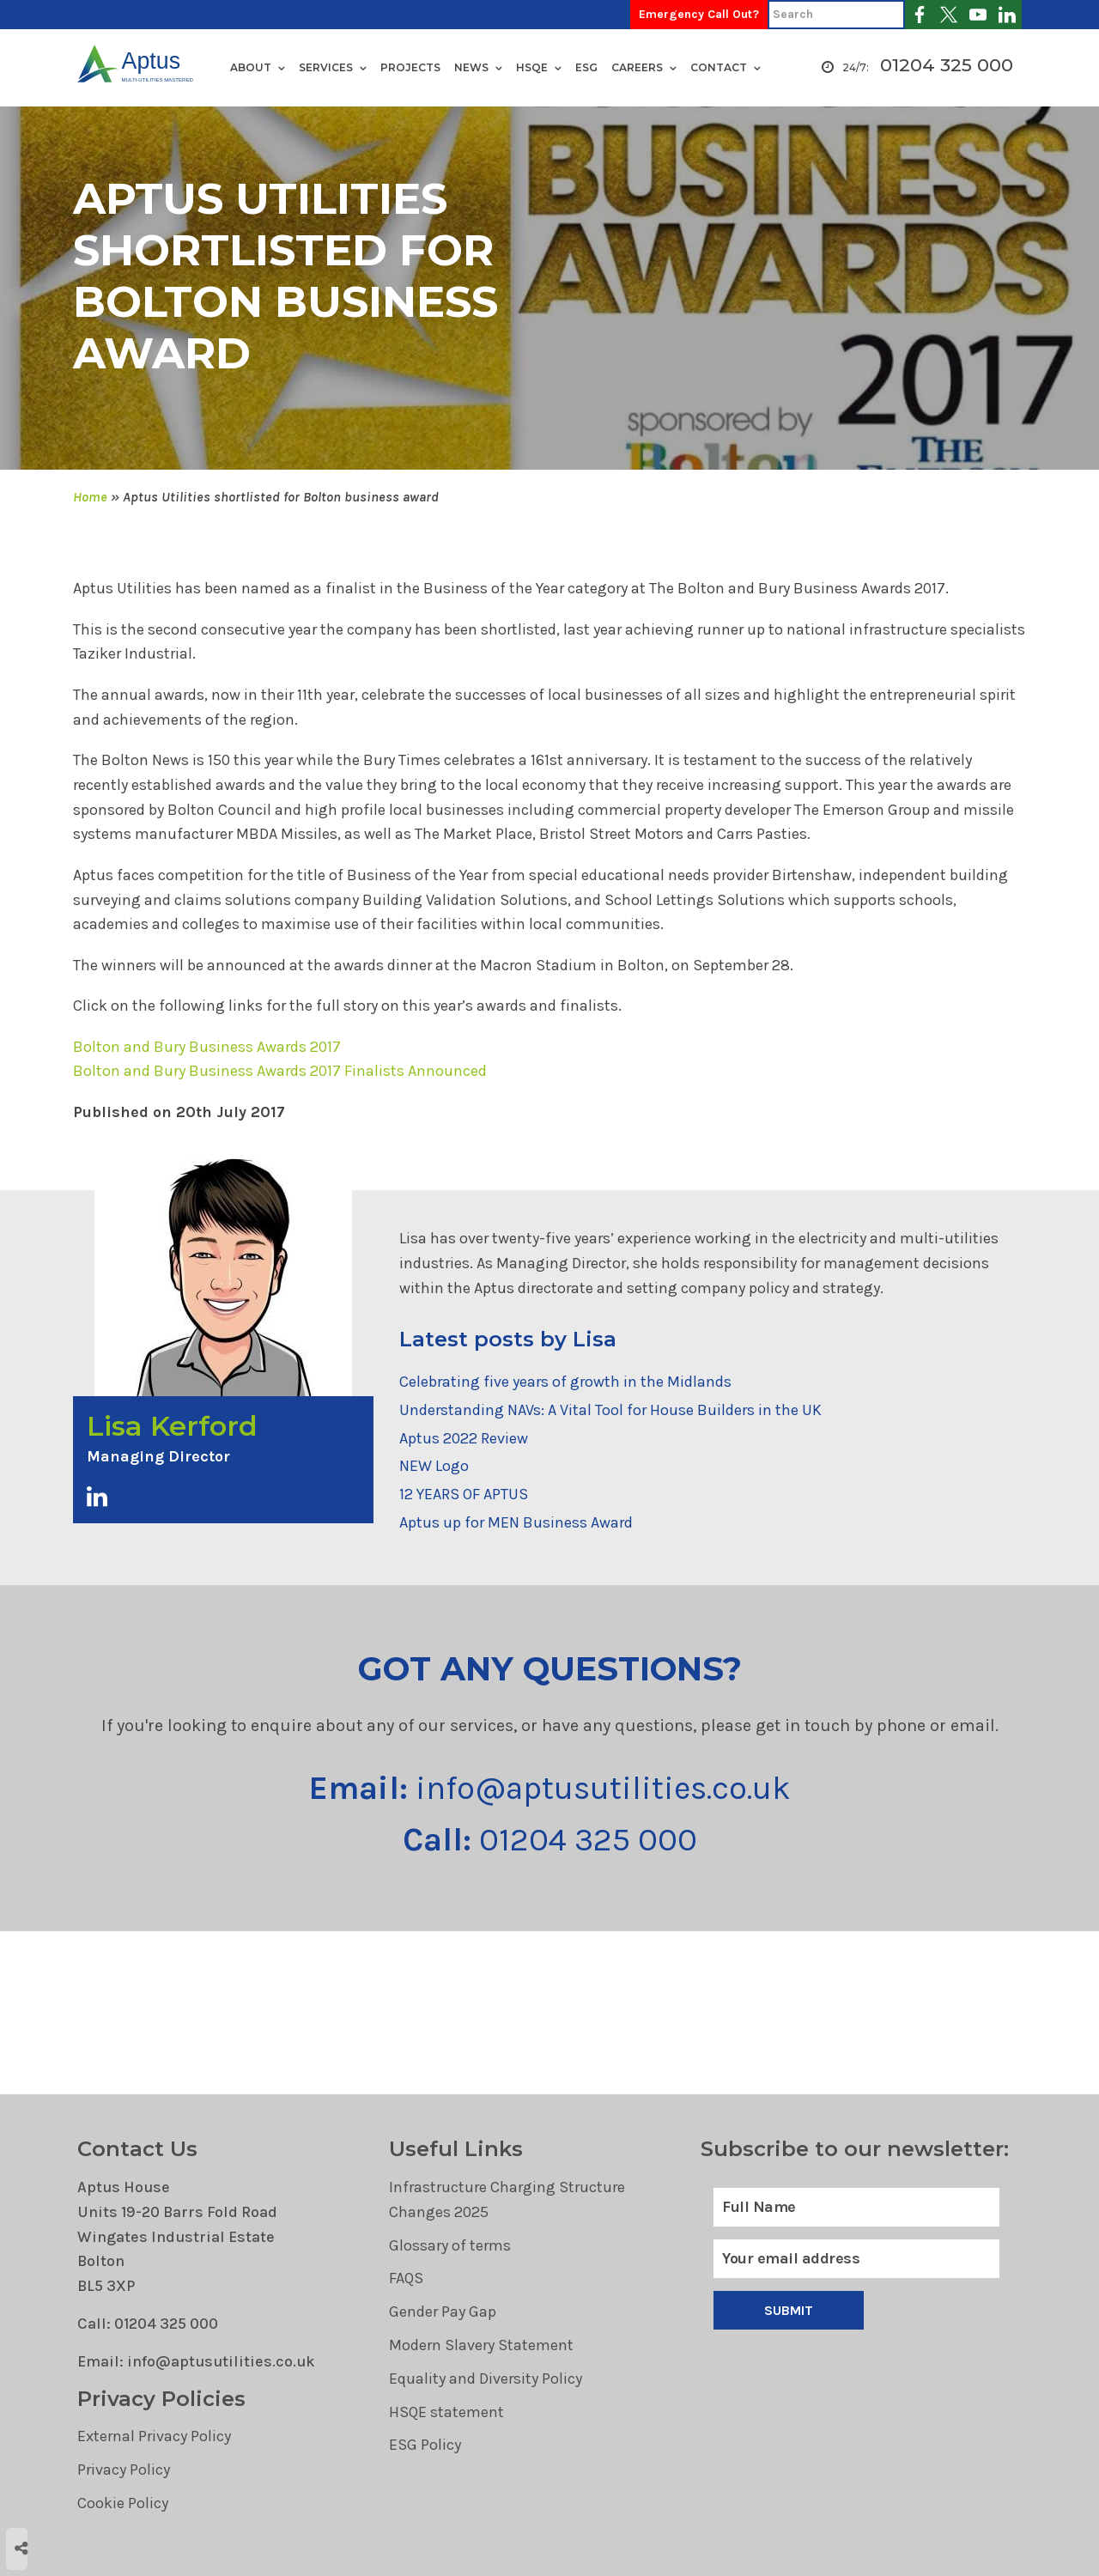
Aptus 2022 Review (463, 1438)
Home (90, 497)
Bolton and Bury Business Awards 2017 (207, 1046)
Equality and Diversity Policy (485, 2378)
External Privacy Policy (154, 2436)
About (250, 67)
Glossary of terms (450, 2245)
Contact (718, 67)
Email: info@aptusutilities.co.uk (196, 2361)
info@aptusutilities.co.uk (550, 1788)
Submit (789, 2310)
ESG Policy (425, 2444)
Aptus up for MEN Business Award (516, 1522)
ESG (586, 67)
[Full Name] (856, 2207)
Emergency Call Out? (699, 14)
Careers (637, 67)
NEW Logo (434, 1465)
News (471, 67)
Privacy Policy (123, 2469)
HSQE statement (446, 2412)
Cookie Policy (122, 2503)
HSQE (532, 67)
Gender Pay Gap (442, 2311)
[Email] (856, 2258)
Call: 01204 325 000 (147, 2323)
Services (326, 67)
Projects (410, 67)
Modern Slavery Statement (481, 2345)
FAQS (406, 2278)
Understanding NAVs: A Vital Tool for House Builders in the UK (610, 1409)
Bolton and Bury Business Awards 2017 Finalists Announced (280, 1070)
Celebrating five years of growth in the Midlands (565, 1381)
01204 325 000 (946, 65)
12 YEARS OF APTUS (463, 1494)
